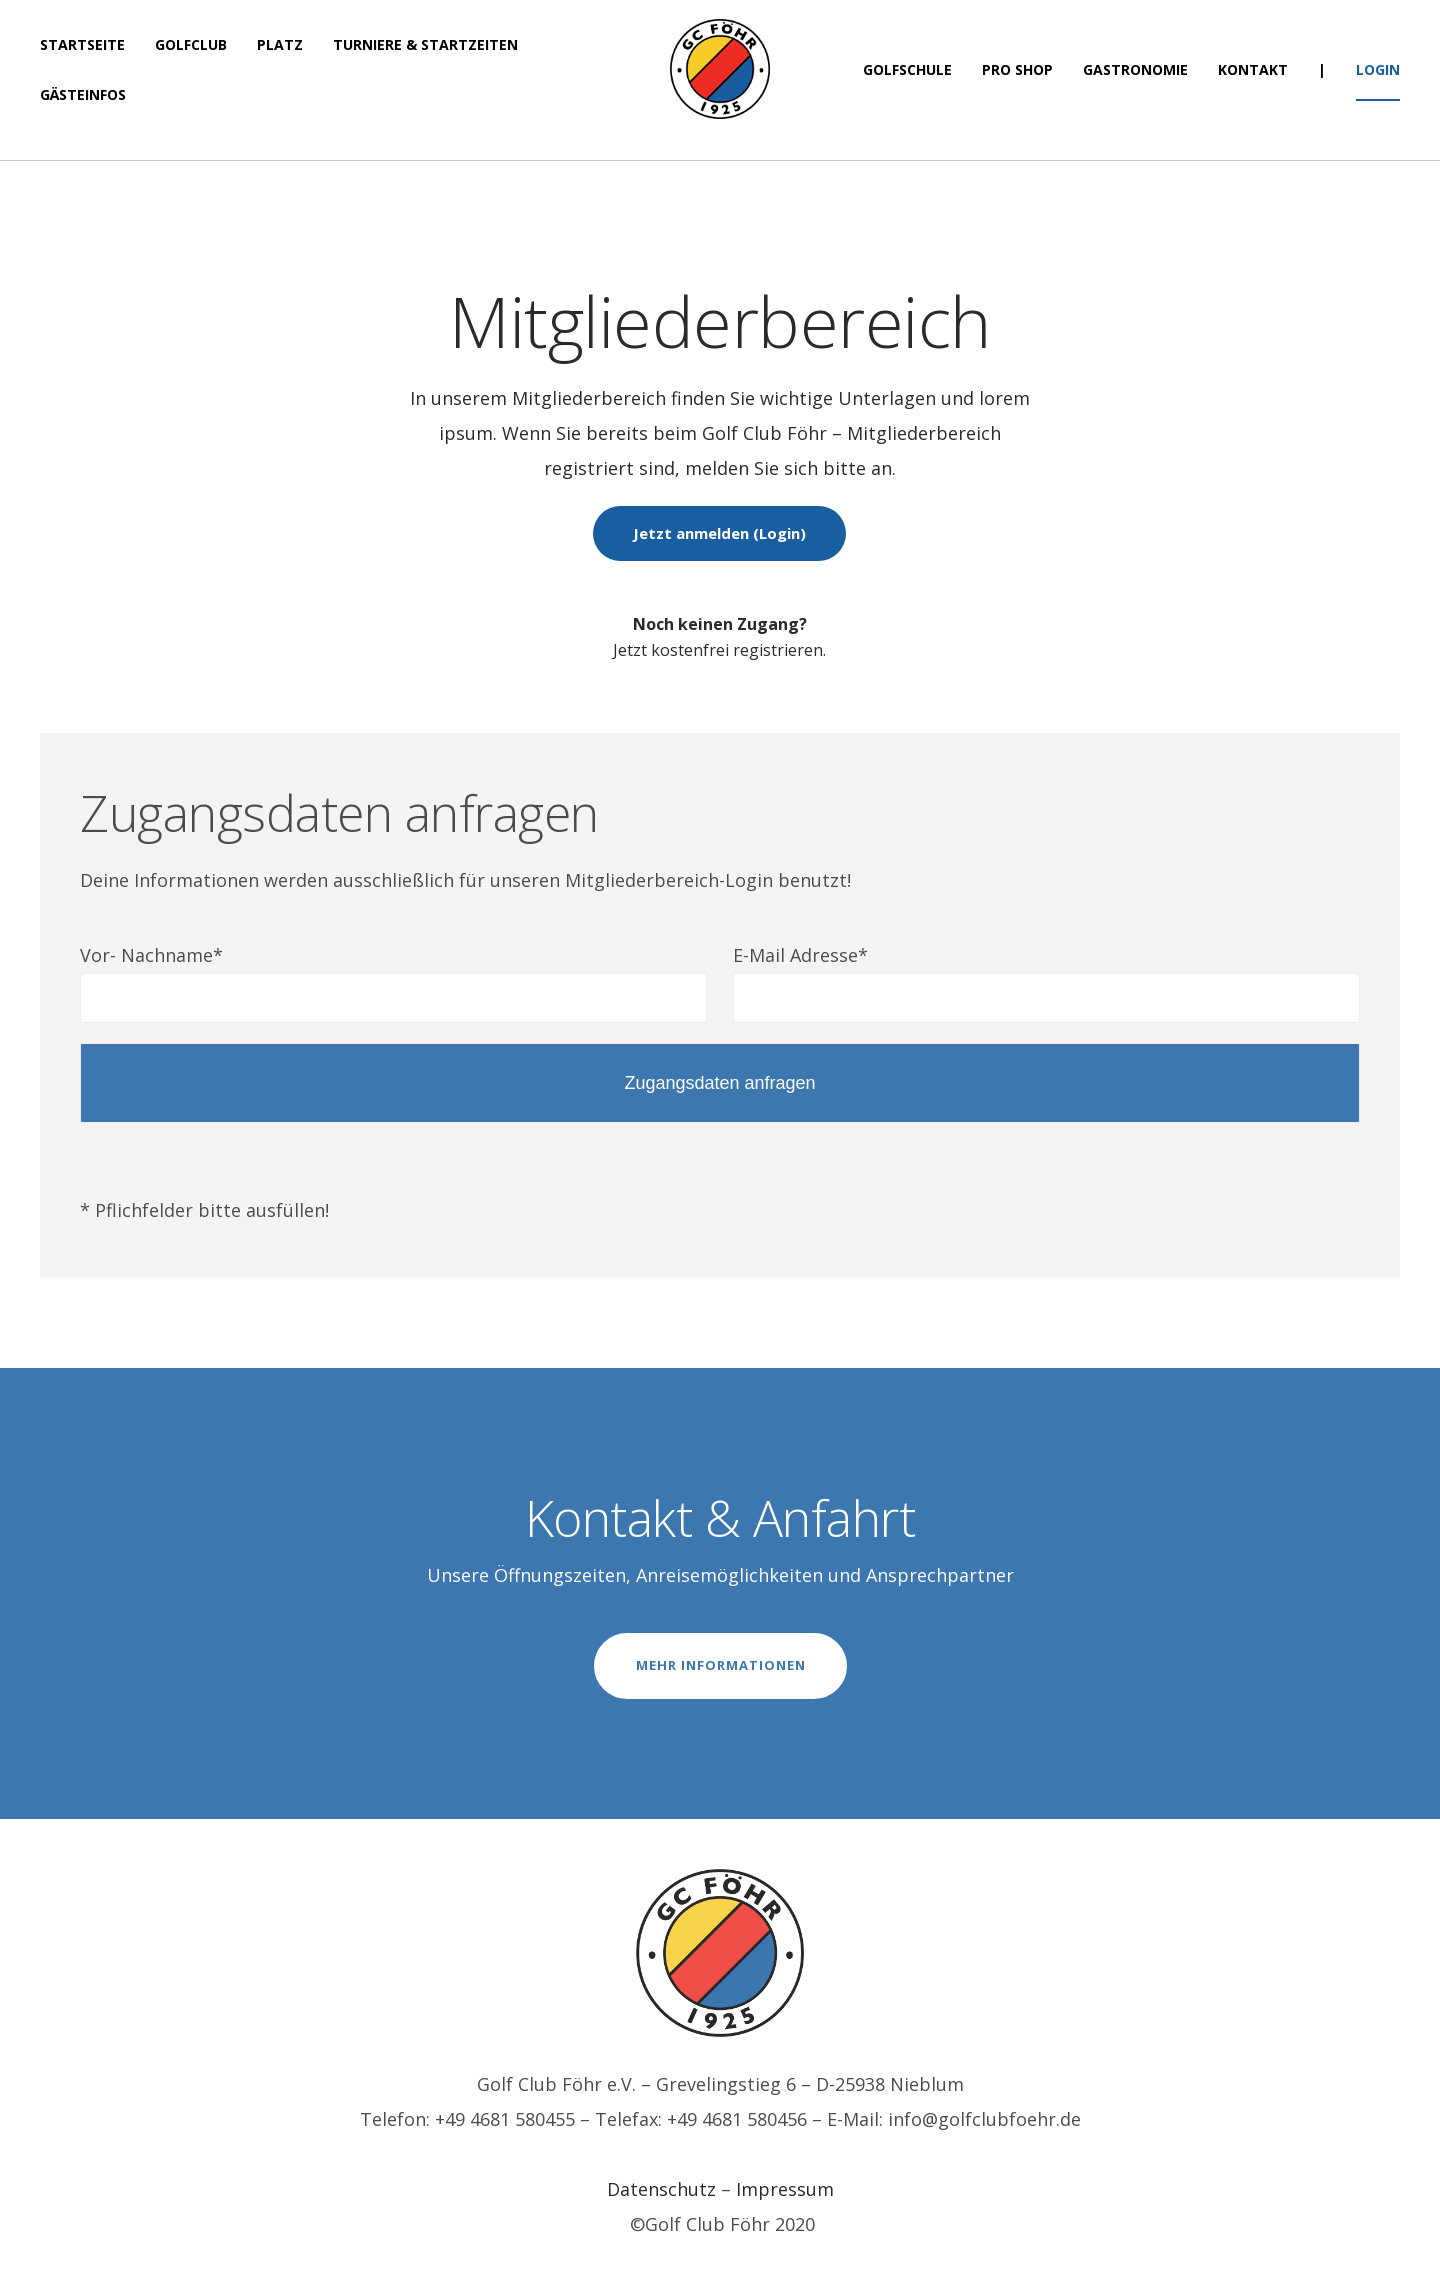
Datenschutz (661, 2189)
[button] (1397, 28)
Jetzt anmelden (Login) (719, 533)
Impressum (785, 2189)
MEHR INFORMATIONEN (721, 1665)
